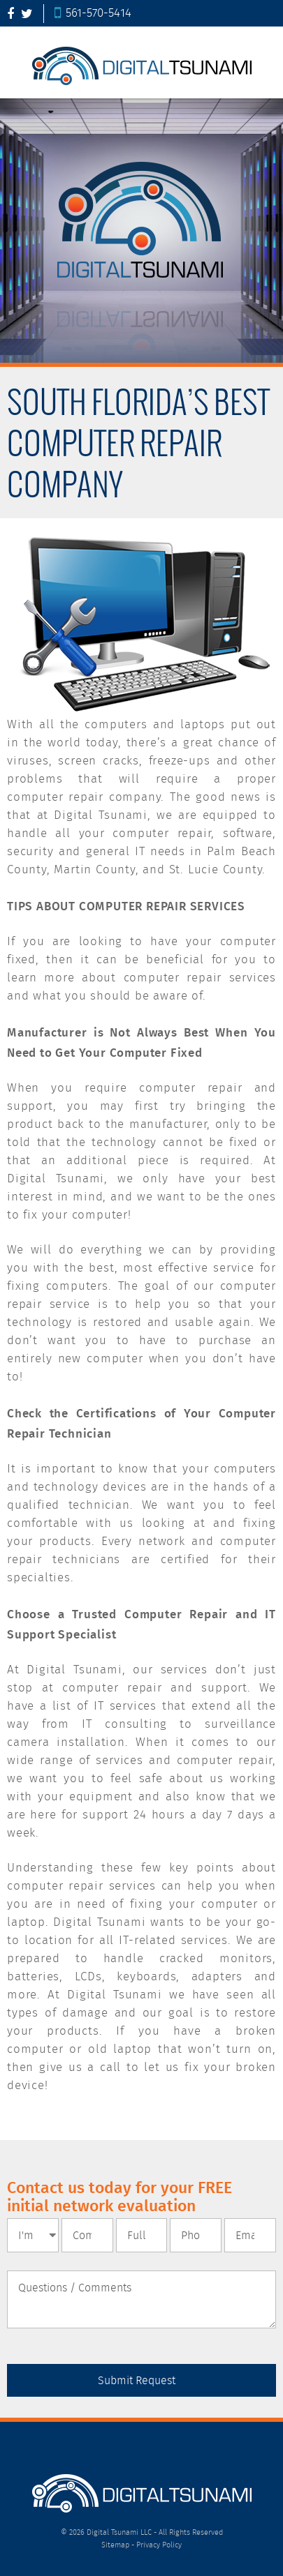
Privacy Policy (159, 2545)
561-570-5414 (93, 13)
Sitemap (115, 2545)
